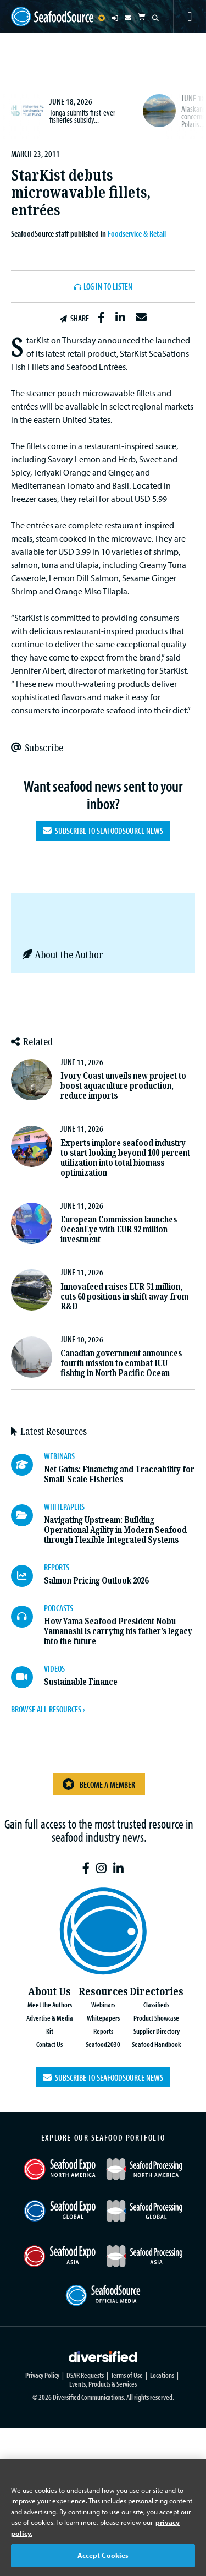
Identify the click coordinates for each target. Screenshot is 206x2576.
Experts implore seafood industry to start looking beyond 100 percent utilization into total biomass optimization (125, 1158)
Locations (162, 2375)
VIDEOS (54, 1668)
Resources (103, 1992)
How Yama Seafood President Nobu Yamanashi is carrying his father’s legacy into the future (118, 1631)
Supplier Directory (156, 2031)
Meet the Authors (49, 2004)
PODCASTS (58, 1607)
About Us (49, 1992)
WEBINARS (59, 1455)
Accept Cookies (103, 2555)
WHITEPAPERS (64, 1506)
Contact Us (49, 2044)
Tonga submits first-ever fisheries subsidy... (82, 116)
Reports (103, 2031)
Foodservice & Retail (137, 233)
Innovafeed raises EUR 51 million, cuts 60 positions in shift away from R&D (124, 1296)
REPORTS (56, 1567)
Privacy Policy (42, 2375)
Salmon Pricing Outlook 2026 (96, 1580)
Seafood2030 (103, 2044)
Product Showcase (156, 2017)
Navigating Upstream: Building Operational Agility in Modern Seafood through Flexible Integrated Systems (115, 1530)
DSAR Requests (85, 2375)
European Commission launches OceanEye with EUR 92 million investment (118, 1229)
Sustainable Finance (81, 1682)
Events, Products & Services (103, 2383)
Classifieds (156, 2004)
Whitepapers (103, 2017)
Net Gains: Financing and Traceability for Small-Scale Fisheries (119, 1474)
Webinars (103, 2004)
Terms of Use (127, 2375)
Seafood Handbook (156, 2044)
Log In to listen (107, 287)
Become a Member (99, 1784)
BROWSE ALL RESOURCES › (48, 1709)
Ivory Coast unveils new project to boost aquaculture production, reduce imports (123, 1085)
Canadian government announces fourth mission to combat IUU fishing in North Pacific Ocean (121, 1363)
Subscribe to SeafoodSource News (103, 830)
